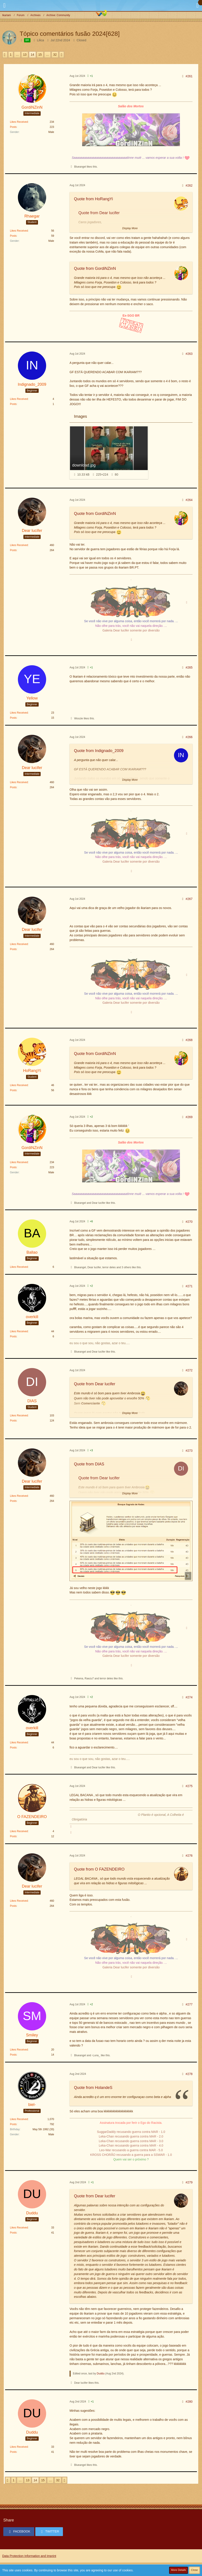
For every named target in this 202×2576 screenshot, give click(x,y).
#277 (189, 2004)
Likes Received (19, 121)
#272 (189, 1370)
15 (40, 54)
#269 (189, 1117)
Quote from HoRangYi (93, 199)
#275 (189, 1786)
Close (194, 2570)
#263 (189, 353)
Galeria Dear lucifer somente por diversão (131, 630)
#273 (189, 1450)
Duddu (100, 2373)
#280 (189, 2401)
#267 (189, 899)
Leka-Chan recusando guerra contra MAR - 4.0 (131, 2145)
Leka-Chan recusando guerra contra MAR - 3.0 (131, 2141)
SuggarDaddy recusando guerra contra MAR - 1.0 (131, 2132)
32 (55, 54)
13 (24, 54)
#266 (189, 737)
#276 (189, 1855)
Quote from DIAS (89, 1464)
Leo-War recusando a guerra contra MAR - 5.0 (131, 2150)
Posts (13, 127)
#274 (189, 1697)
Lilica (40, 40)
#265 (189, 667)
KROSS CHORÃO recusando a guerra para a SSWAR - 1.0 (131, 2154)
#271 (189, 1286)
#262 (189, 185)
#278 (189, 2074)
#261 (189, 76)
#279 (189, 2182)
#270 (189, 1221)
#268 (189, 1040)
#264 (189, 500)
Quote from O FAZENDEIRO (99, 1869)
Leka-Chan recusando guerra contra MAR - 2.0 (131, 2136)
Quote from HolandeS (93, 2087)
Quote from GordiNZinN (95, 268)
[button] (4, 5)
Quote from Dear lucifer (99, 213)
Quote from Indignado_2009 (98, 750)
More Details (178, 2570)
